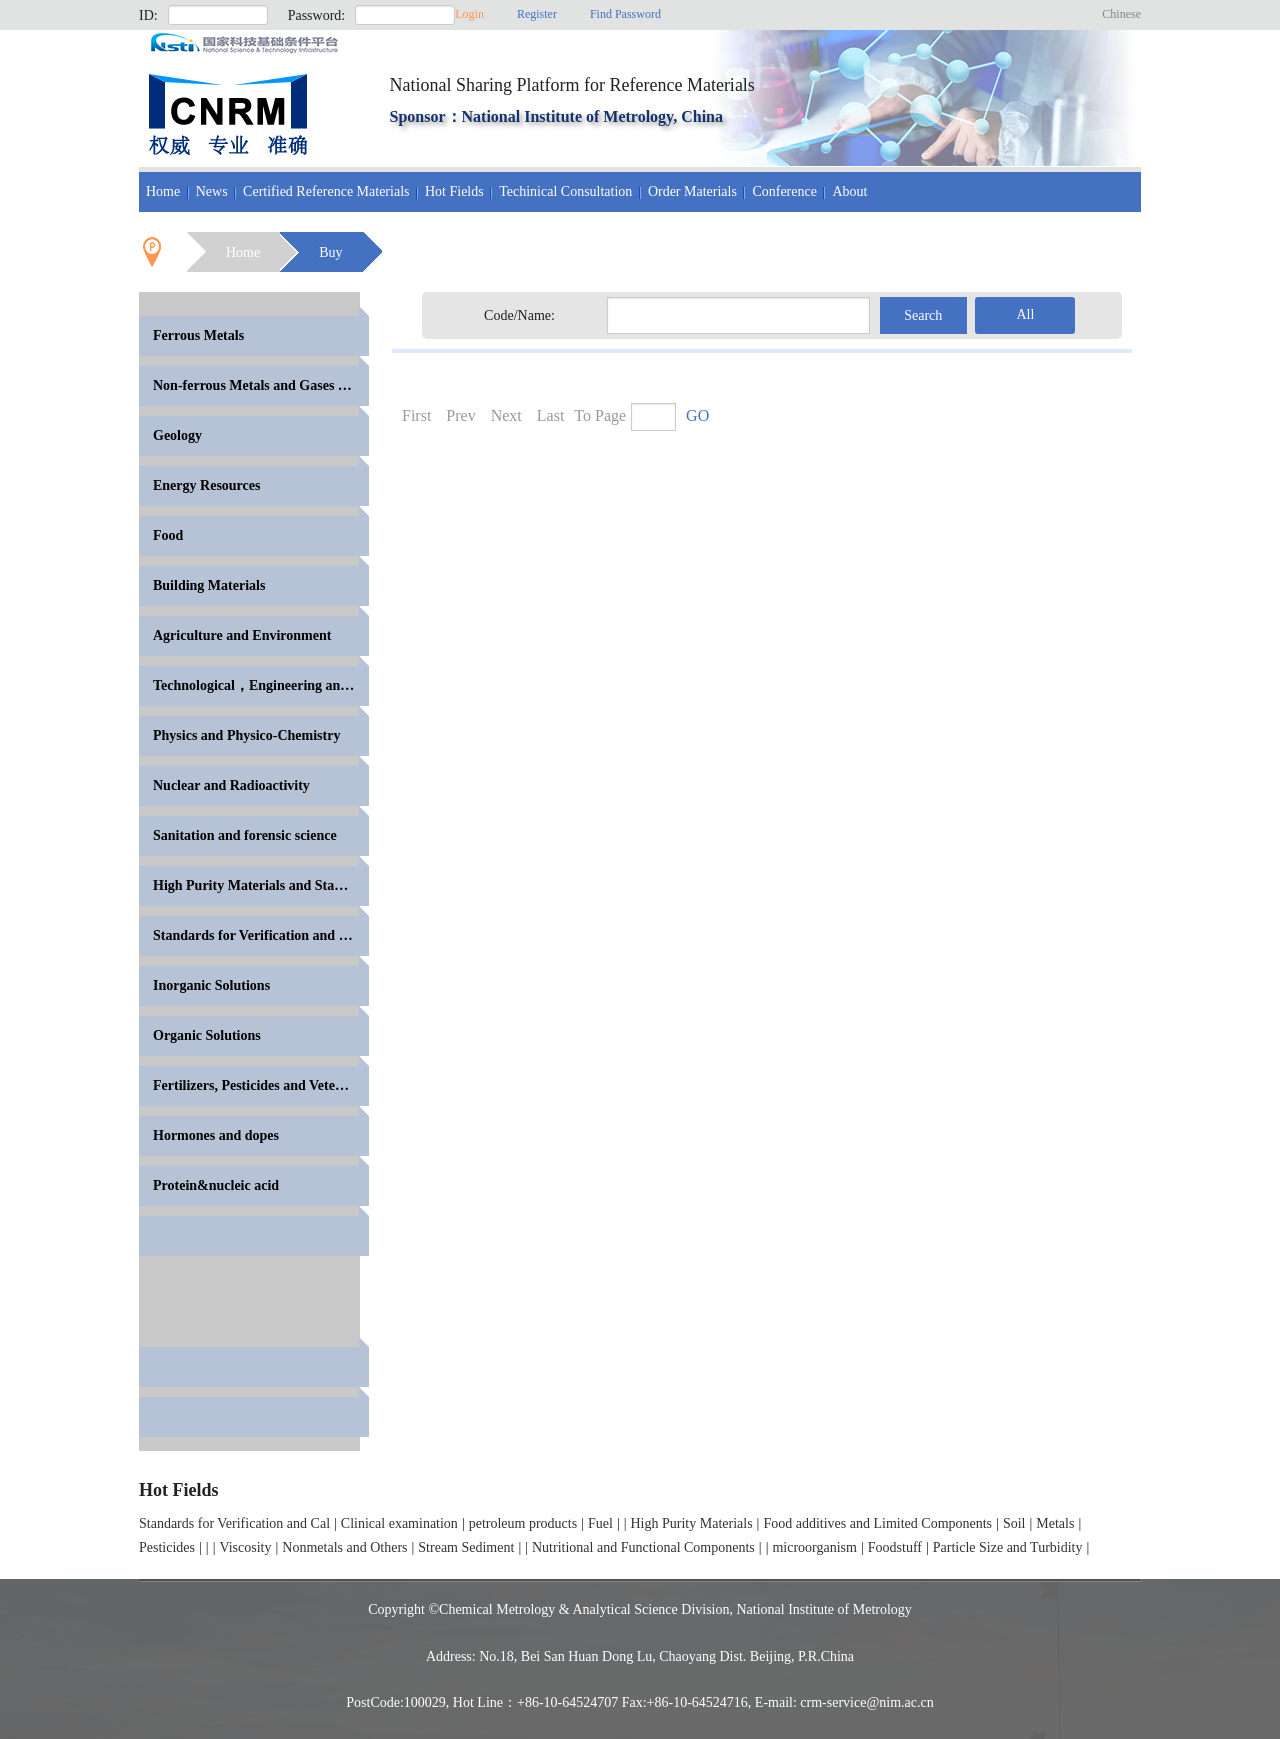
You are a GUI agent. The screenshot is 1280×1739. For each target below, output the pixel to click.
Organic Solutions (207, 1035)
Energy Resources (206, 485)
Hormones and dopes (216, 1135)
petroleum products (523, 1523)
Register (537, 14)
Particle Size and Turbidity (1008, 1547)
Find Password (625, 14)
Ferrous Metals (198, 335)
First (416, 415)
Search (923, 315)
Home (163, 191)
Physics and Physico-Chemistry (246, 735)
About (849, 191)
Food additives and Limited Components (877, 1523)
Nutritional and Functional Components (643, 1547)
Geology (177, 435)
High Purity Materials (692, 1523)
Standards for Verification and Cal (234, 1523)
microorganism (814, 1547)
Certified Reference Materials (326, 191)
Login (469, 14)
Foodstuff (895, 1547)
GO (697, 415)
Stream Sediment (466, 1547)
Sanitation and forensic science (245, 835)
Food (168, 535)
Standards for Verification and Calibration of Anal (261, 935)
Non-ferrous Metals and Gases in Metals (261, 385)
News (212, 191)
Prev (460, 415)
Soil (1014, 1523)
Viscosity (245, 1547)
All (1025, 314)
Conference (784, 191)
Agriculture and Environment (242, 635)
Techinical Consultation (565, 191)
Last (551, 415)
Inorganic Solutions (211, 985)
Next (506, 415)
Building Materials (209, 585)
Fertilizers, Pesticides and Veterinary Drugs (261, 1085)
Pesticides (167, 1547)
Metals (1055, 1523)
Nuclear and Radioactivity (231, 785)
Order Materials (692, 191)
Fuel (600, 1523)
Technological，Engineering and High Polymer (261, 685)
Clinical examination (399, 1523)
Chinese (1121, 14)
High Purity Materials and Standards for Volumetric (261, 885)
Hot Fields (454, 191)
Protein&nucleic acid (216, 1185)
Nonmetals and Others (344, 1547)
